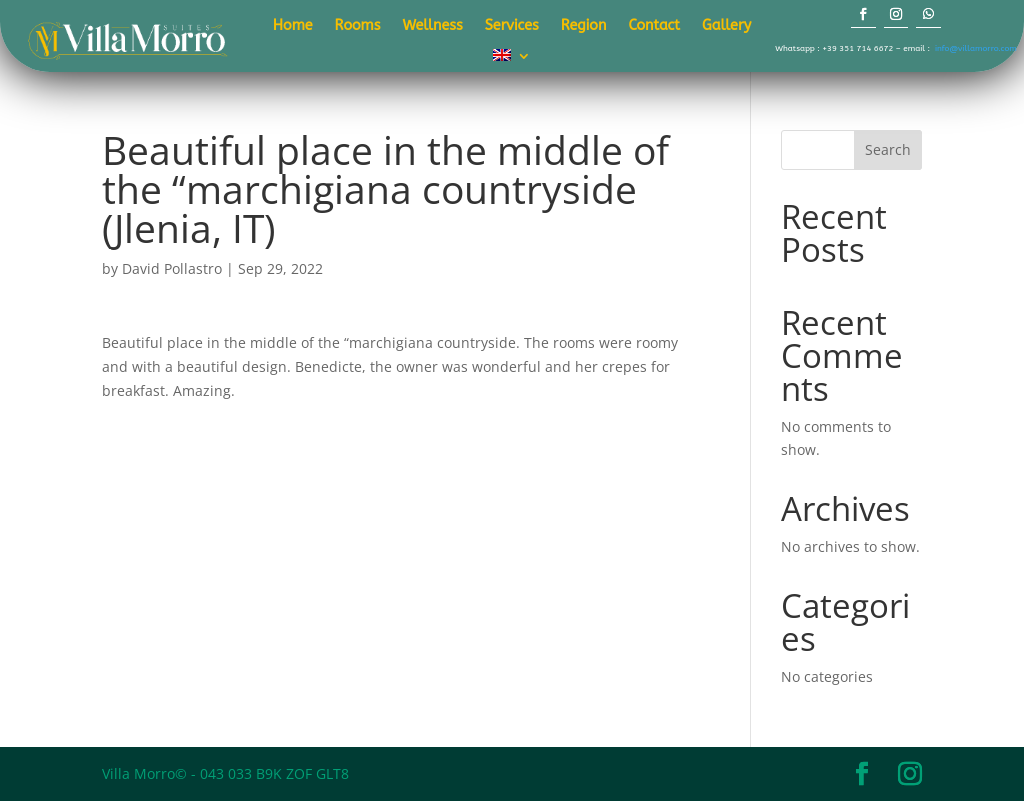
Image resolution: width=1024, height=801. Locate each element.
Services (512, 26)
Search (888, 149)
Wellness (432, 26)
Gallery (726, 26)
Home (293, 26)
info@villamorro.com (976, 48)
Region (584, 26)
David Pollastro (172, 268)
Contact (654, 26)
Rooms (358, 26)
